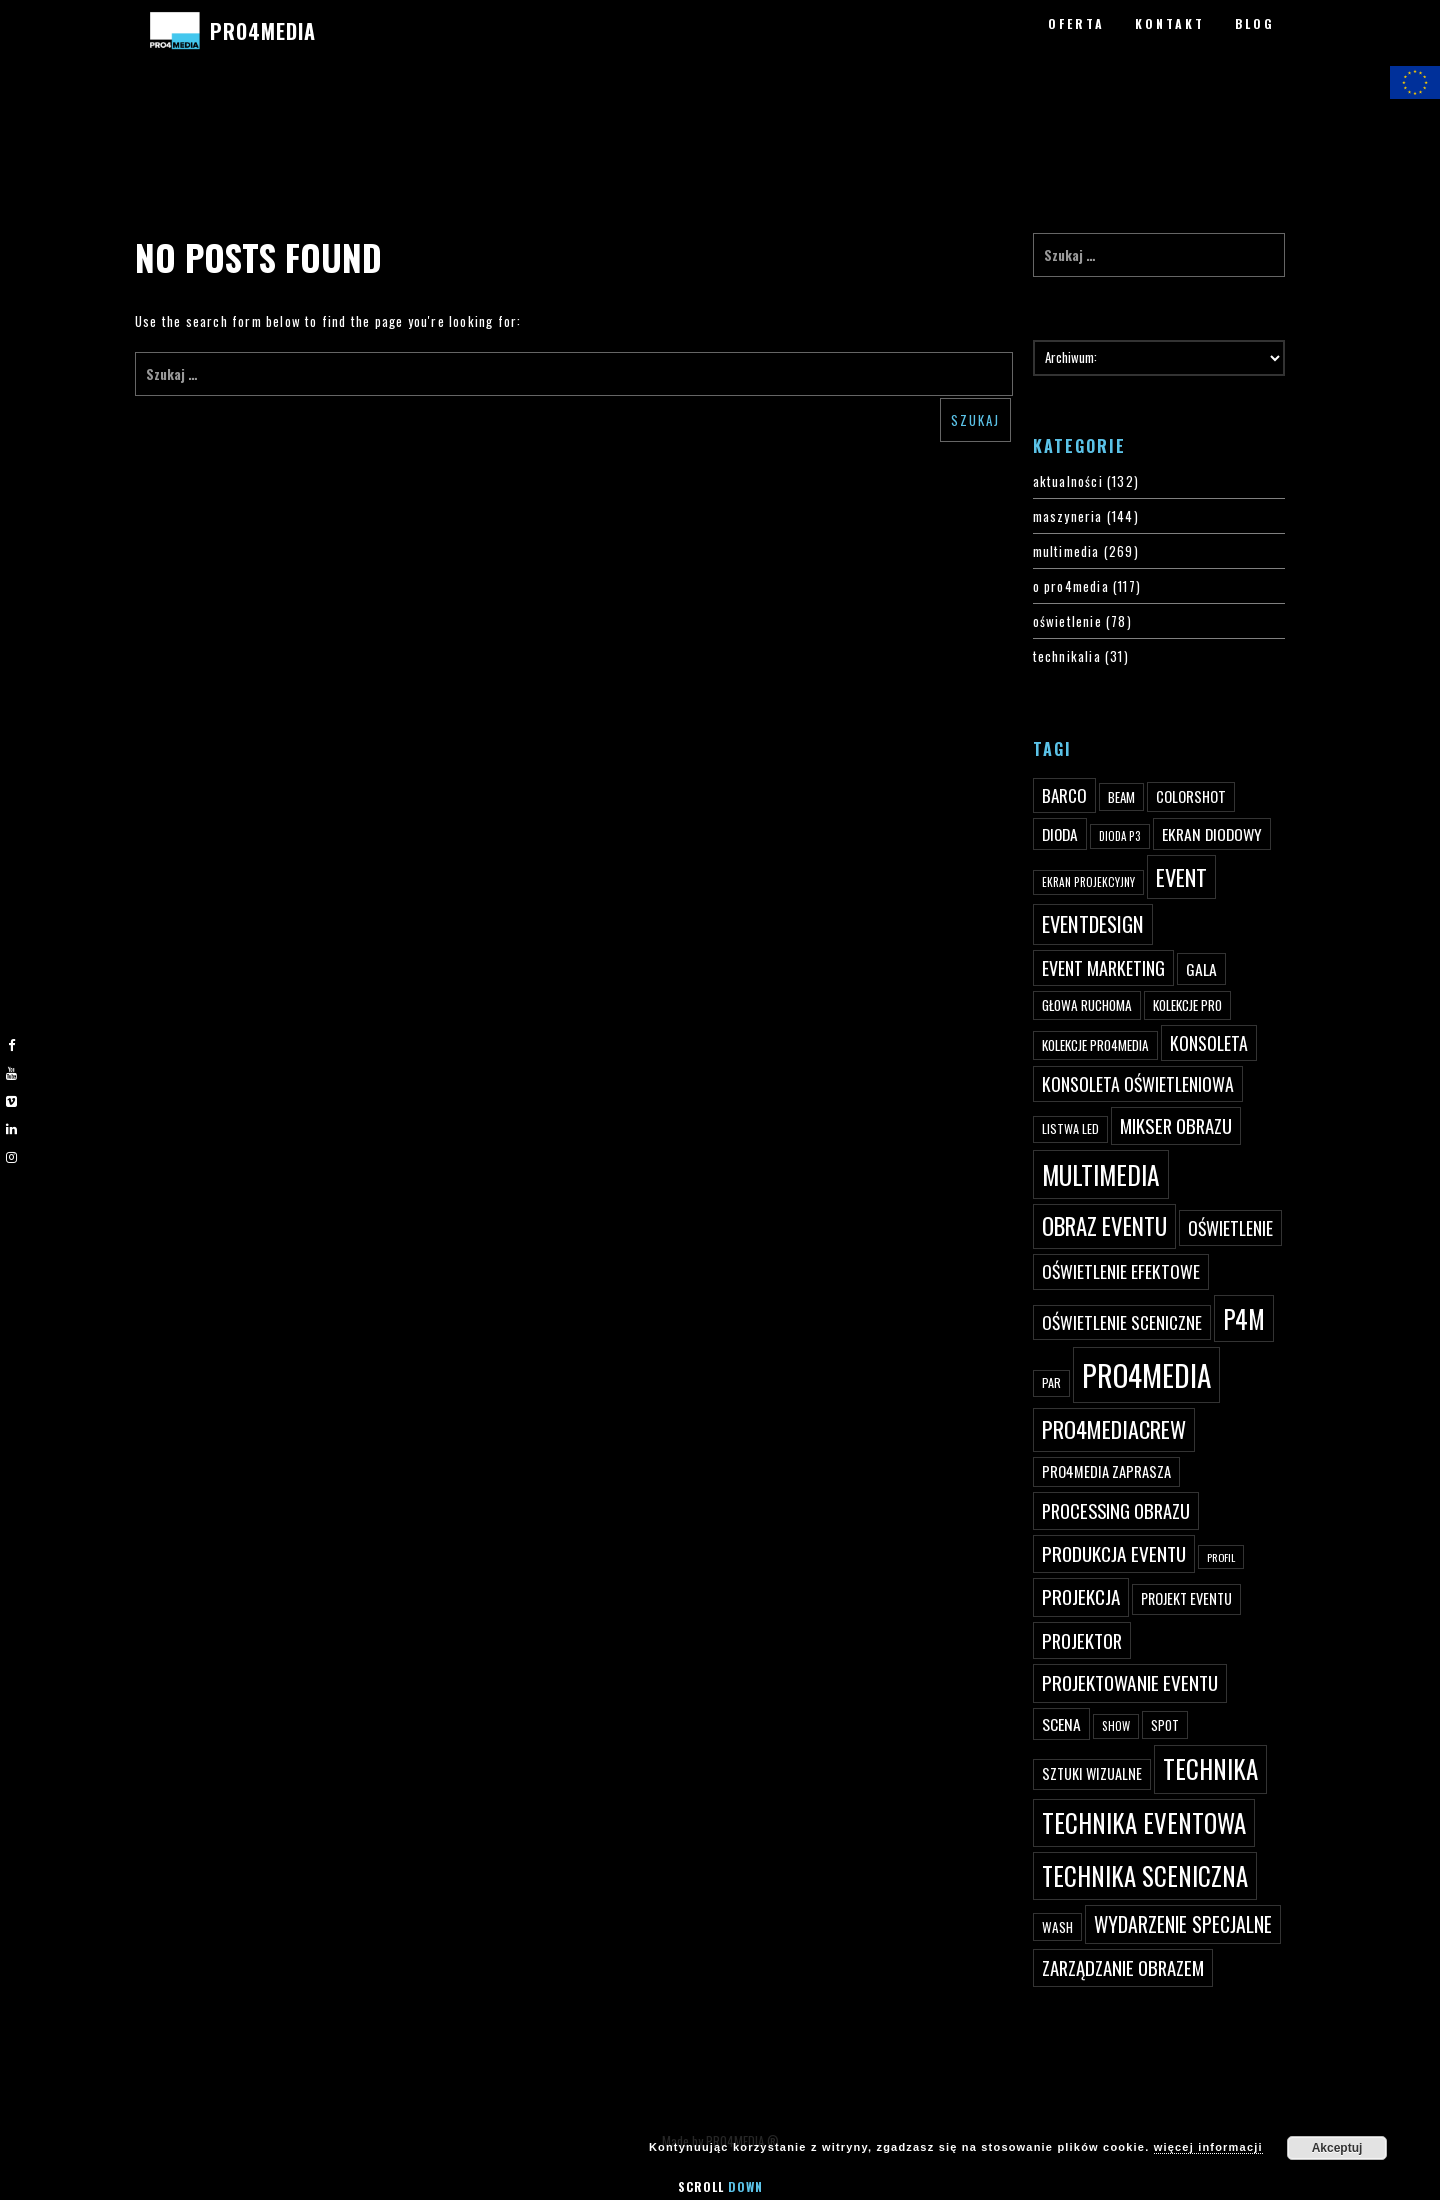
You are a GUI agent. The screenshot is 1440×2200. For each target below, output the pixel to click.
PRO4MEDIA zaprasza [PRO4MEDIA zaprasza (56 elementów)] (1106, 1471)
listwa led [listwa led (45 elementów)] (1070, 1128)
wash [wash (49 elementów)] (1057, 1927)
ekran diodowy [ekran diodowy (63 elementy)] (1212, 834)
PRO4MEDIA (262, 31)
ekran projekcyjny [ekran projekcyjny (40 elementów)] (1088, 882)
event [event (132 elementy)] (1181, 876)
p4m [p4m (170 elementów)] (1244, 1318)
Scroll (720, 2186)
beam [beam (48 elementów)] (1121, 797)
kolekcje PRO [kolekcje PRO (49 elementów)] (1187, 1005)
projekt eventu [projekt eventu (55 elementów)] (1186, 1598)
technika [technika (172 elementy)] (1210, 1768)
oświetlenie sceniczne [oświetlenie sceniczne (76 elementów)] (1122, 1322)
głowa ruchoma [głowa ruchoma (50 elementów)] (1087, 1005)
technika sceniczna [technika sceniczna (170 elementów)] (1145, 1875)
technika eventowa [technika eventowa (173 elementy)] (1144, 1822)
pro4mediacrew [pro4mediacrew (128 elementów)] (1114, 1429)
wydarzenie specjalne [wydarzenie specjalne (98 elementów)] (1183, 1924)
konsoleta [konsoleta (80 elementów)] (1209, 1043)
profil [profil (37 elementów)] (1221, 1557)
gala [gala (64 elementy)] (1201, 969)
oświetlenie (1067, 621)
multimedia (1066, 551)
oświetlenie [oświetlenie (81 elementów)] (1230, 1228)
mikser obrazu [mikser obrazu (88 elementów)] (1176, 1125)
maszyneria (1068, 516)
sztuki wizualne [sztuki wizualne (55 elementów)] (1092, 1773)
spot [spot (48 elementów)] (1165, 1725)
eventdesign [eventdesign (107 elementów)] (1093, 924)
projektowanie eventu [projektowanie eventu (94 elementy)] (1130, 1682)
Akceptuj (1337, 2148)
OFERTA (1076, 23)
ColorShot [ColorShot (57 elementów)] (1191, 796)
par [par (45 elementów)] (1051, 1382)
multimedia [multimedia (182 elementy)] (1101, 1174)
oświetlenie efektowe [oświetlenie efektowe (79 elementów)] (1121, 1271)
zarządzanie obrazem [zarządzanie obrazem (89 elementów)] (1123, 1967)
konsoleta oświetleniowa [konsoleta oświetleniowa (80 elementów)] (1138, 1084)
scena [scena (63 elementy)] (1061, 1724)
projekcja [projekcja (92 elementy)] (1081, 1596)
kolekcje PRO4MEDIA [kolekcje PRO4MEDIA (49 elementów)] (1095, 1045)
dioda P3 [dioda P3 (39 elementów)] (1120, 836)
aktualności (1068, 481)
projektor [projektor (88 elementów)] (1082, 1640)
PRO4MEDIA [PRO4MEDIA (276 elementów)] (1146, 1374)
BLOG (1255, 23)
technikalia (1067, 656)
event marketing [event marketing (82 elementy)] (1103, 967)
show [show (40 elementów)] (1116, 1726)
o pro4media (1071, 586)
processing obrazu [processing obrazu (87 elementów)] (1116, 1510)
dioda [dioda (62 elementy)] (1060, 834)
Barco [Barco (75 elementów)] (1064, 795)
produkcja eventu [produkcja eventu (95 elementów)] (1114, 1553)
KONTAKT (1170, 23)
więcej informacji (1208, 2147)
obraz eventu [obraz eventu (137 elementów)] (1104, 1226)
